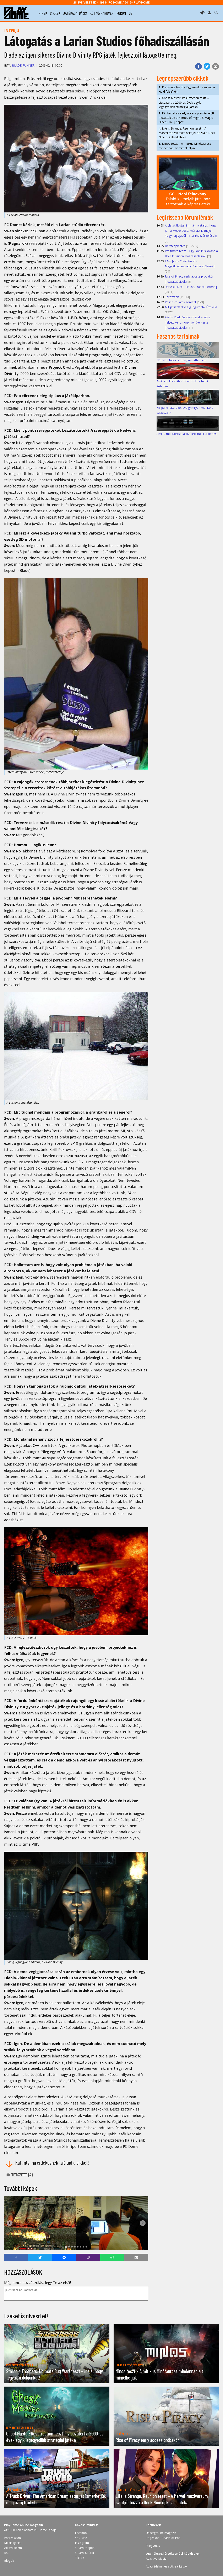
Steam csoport (85, 2548)
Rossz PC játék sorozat (180, 302)
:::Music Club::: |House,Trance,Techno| (191, 287)
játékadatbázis (75, 13)
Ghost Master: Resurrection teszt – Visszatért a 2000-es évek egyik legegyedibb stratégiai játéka (184, 102)
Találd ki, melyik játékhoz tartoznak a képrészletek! (187, 198)
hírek (42, 13)
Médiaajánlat (13, 2543)
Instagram (82, 2543)
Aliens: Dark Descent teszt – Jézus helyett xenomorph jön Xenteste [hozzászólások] (188, 322)
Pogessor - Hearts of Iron (163, 2538)
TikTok (79, 2558)
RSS (6, 2553)
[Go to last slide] (9, 2223)
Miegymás (153, 2546)
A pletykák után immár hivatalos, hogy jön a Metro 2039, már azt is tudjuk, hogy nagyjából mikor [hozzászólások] (191, 230)
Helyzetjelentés (175, 246)
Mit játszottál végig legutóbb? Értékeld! (191, 307)
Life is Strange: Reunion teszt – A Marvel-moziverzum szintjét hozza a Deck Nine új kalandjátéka (187, 132)
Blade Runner (23, 65)
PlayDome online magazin (23, 2525)
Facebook (81, 2533)
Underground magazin (161, 2533)
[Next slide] (143, 2223)
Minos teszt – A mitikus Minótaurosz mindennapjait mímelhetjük (185, 146)
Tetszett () (19, 2174)
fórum (121, 13)
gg (130, 13)
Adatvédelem (13, 2548)
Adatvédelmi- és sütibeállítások (166, 2566)
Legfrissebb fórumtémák (185, 217)
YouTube (81, 2538)
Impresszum (12, 2538)
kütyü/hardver (102, 13)
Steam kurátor (84, 2553)
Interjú (11, 30)
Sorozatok (172, 297)
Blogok (9, 2561)
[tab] (66, 2247)
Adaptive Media (156, 2558)
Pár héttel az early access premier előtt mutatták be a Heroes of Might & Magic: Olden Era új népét (186, 117)
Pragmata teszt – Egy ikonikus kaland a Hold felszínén (187, 89)
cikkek (55, 13)
